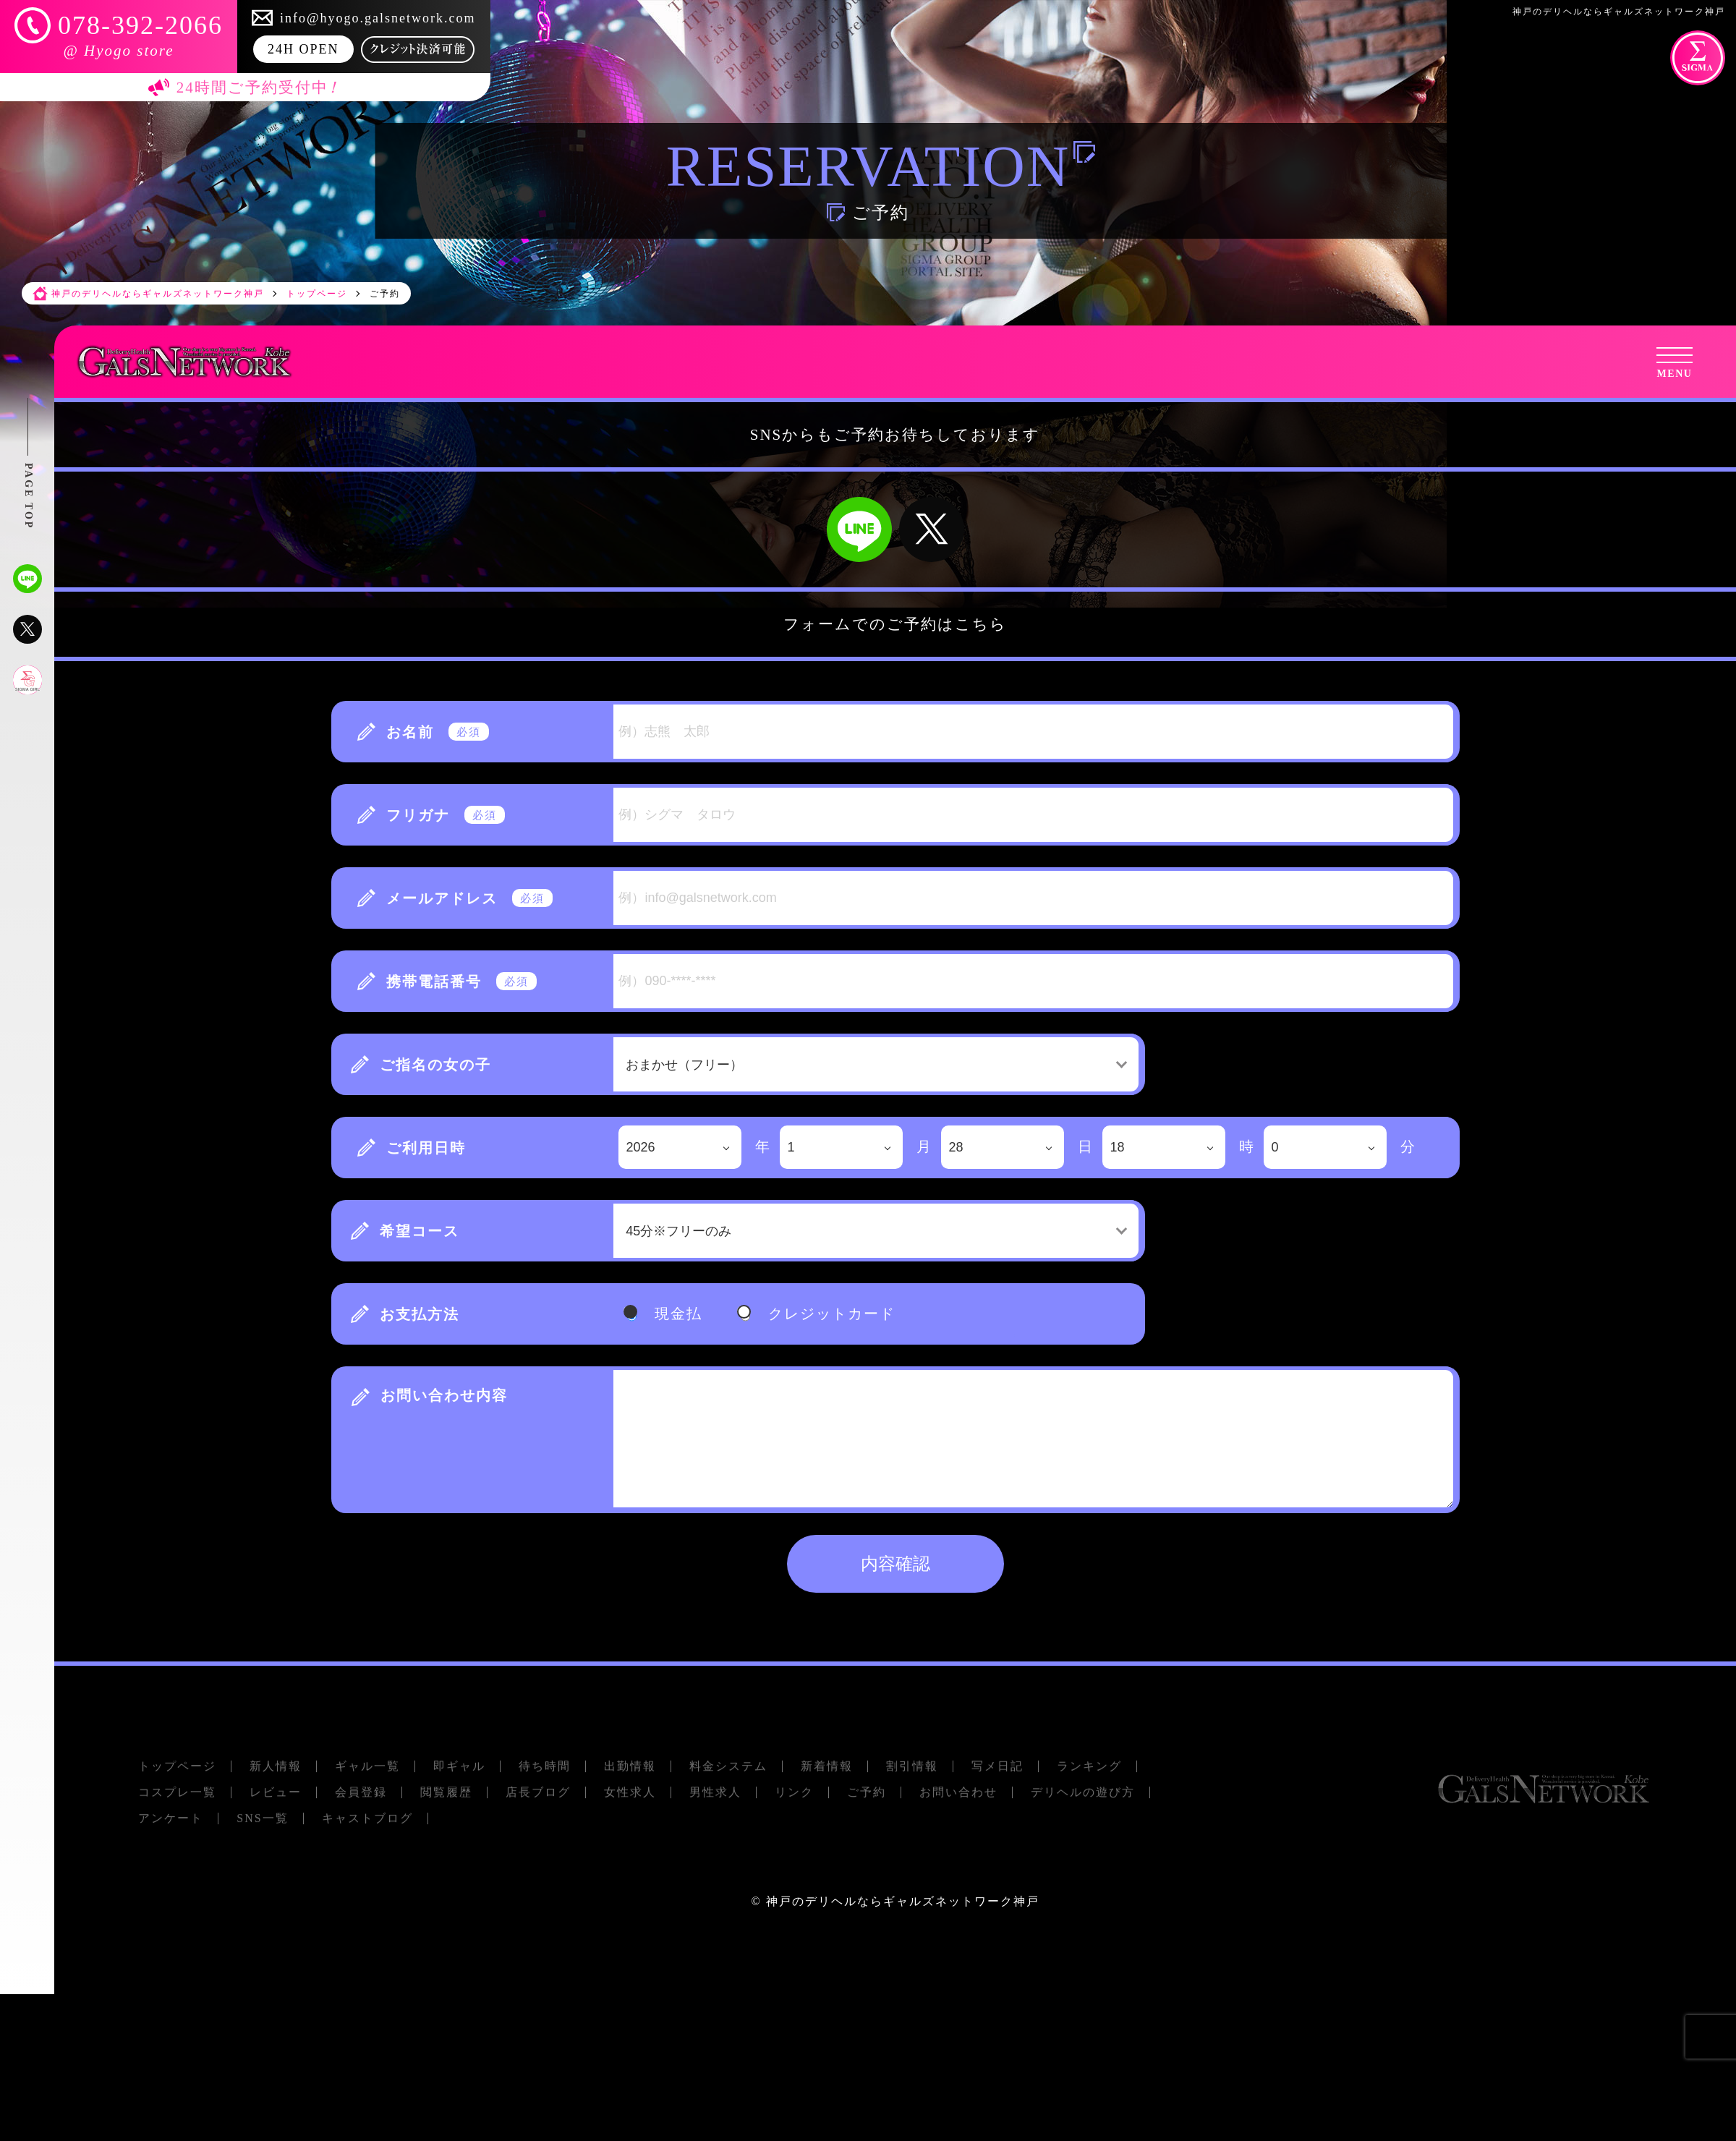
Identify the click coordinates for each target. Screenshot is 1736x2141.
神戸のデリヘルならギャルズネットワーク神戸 (902, 1901)
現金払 (678, 1313)
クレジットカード (831, 1313)
